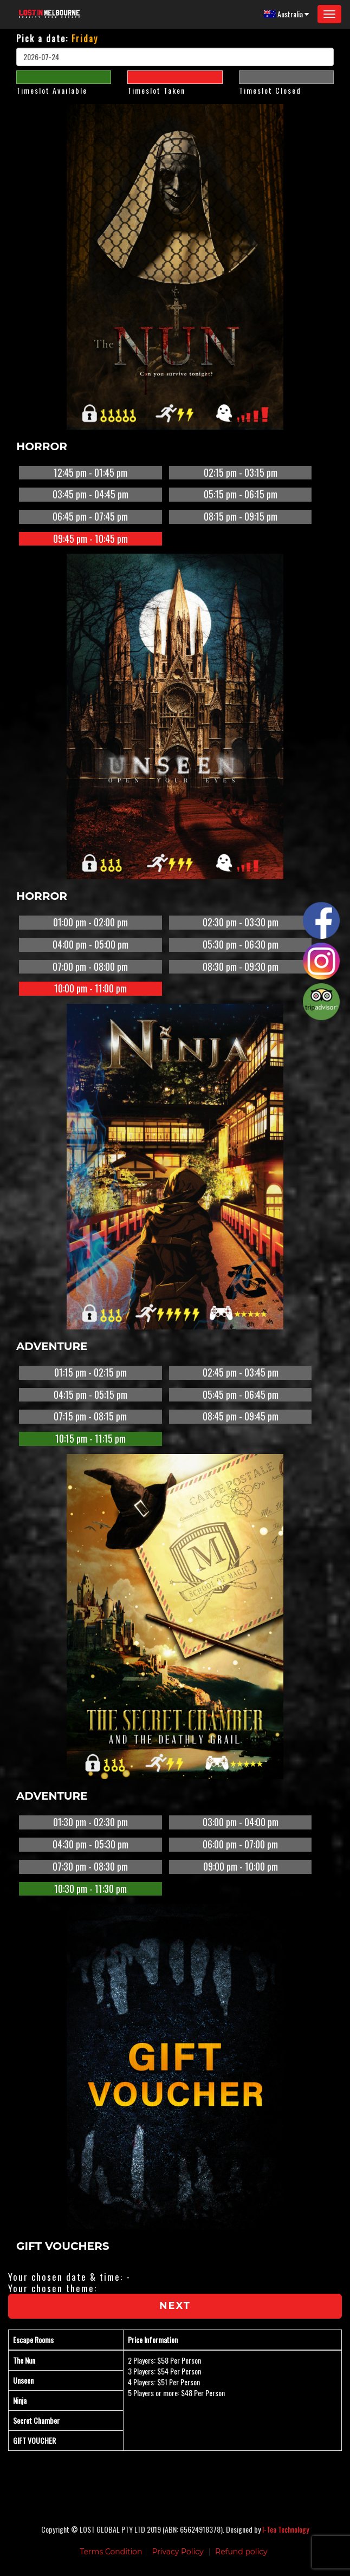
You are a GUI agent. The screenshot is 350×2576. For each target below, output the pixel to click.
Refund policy (241, 2551)
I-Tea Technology (285, 2529)
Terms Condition (111, 2551)
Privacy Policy (177, 2551)
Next (175, 2306)
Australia (286, 14)
